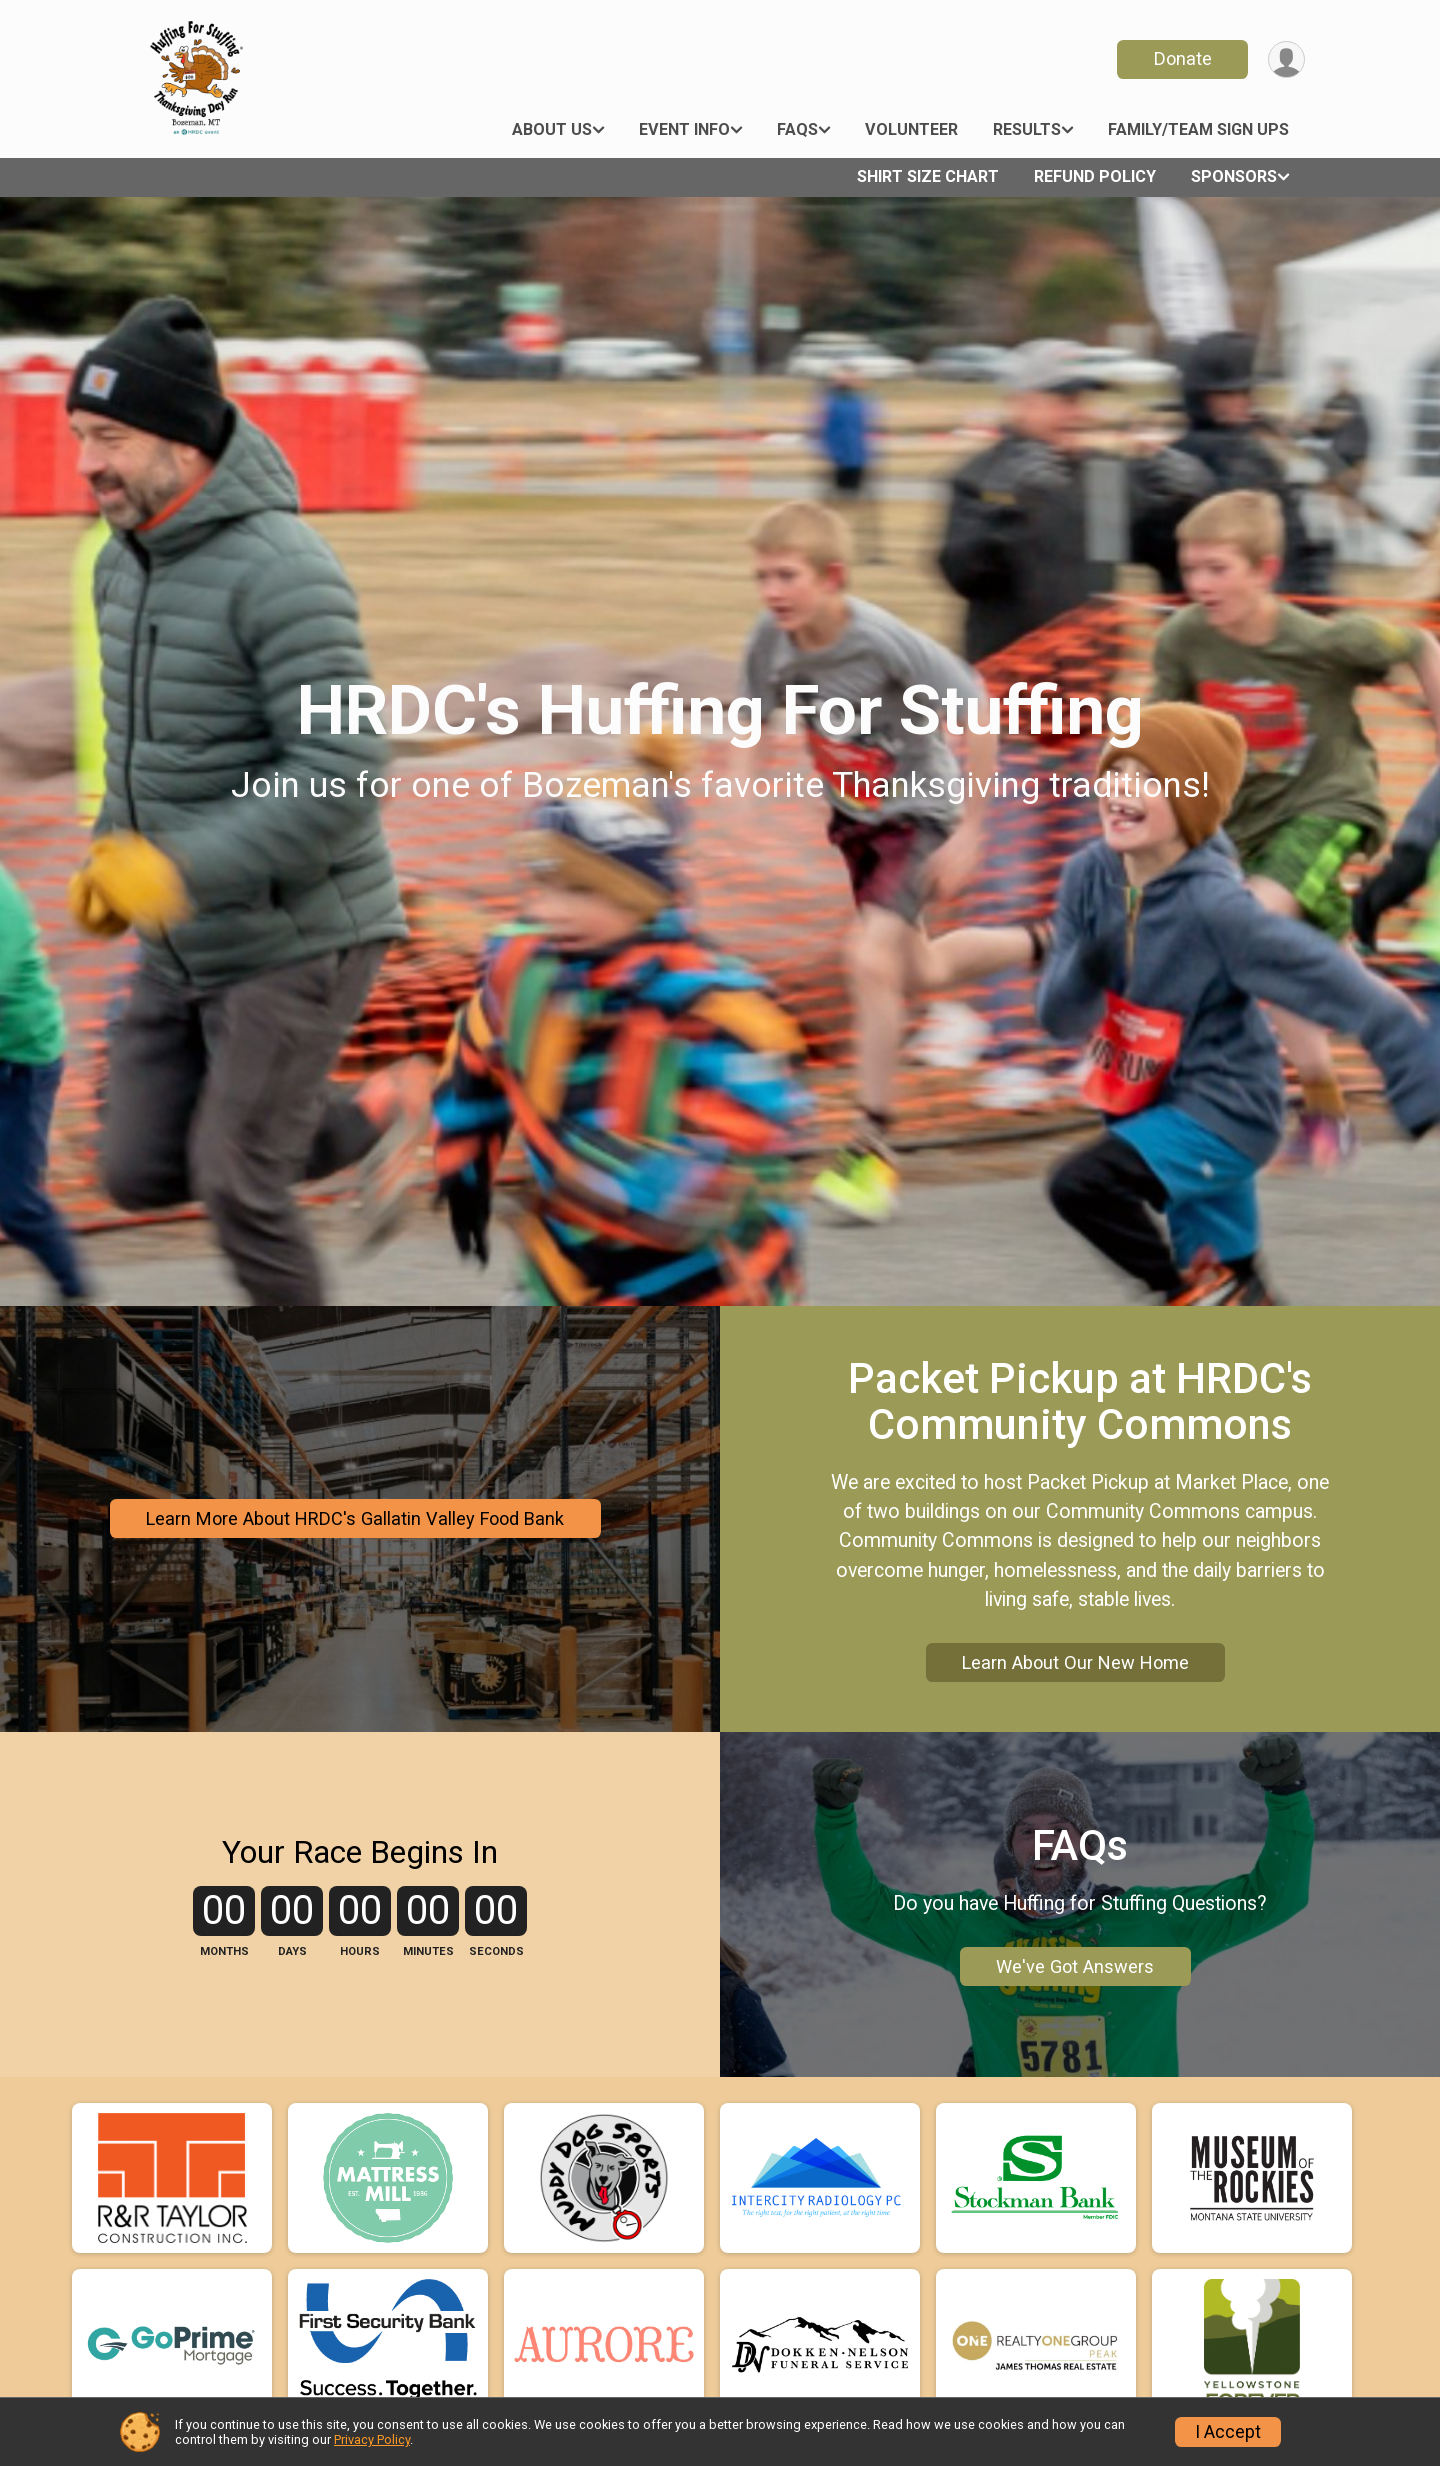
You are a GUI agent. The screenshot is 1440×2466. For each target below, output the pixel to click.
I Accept (1228, 2432)
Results (1027, 129)
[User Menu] (1286, 59)
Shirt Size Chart (928, 176)
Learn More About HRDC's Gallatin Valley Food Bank (355, 1518)
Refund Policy (1095, 176)
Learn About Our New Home (1075, 1662)
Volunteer (911, 129)
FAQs (797, 129)
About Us (552, 129)
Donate (1183, 58)
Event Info (684, 129)
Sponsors (1234, 176)
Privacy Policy (372, 2439)
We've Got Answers (1075, 1966)
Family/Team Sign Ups (1198, 129)
